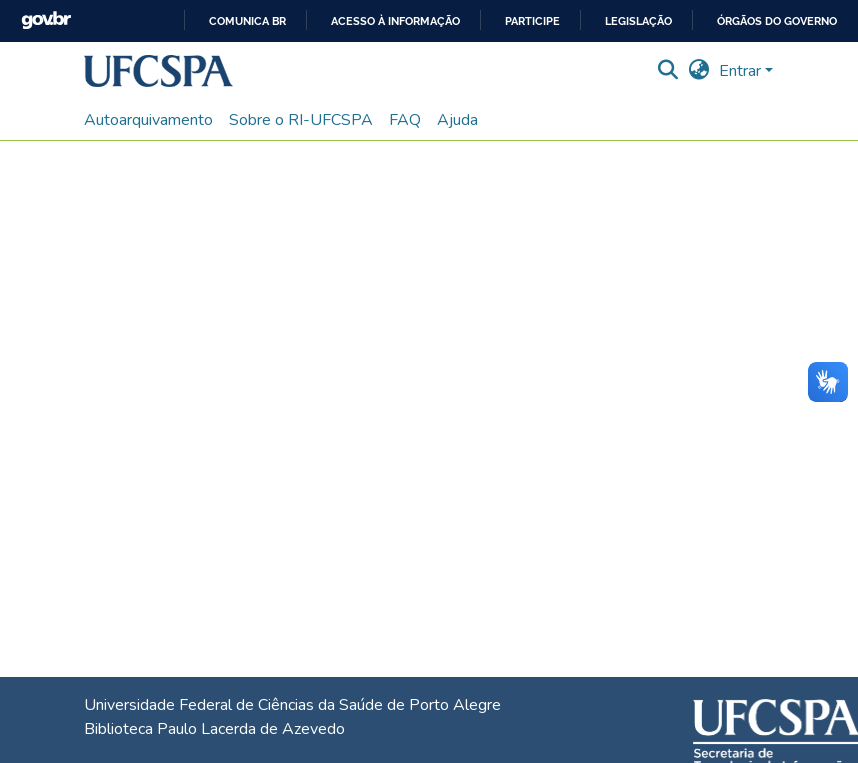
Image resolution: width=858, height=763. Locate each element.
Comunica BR (247, 21)
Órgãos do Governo (777, 21)
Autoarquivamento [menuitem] (148, 120)
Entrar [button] (742, 71)
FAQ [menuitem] (405, 120)
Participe (532, 21)
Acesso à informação (395, 21)
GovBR (46, 20)
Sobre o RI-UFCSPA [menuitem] (301, 120)
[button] (158, 71)
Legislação (638, 21)
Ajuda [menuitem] (457, 120)
